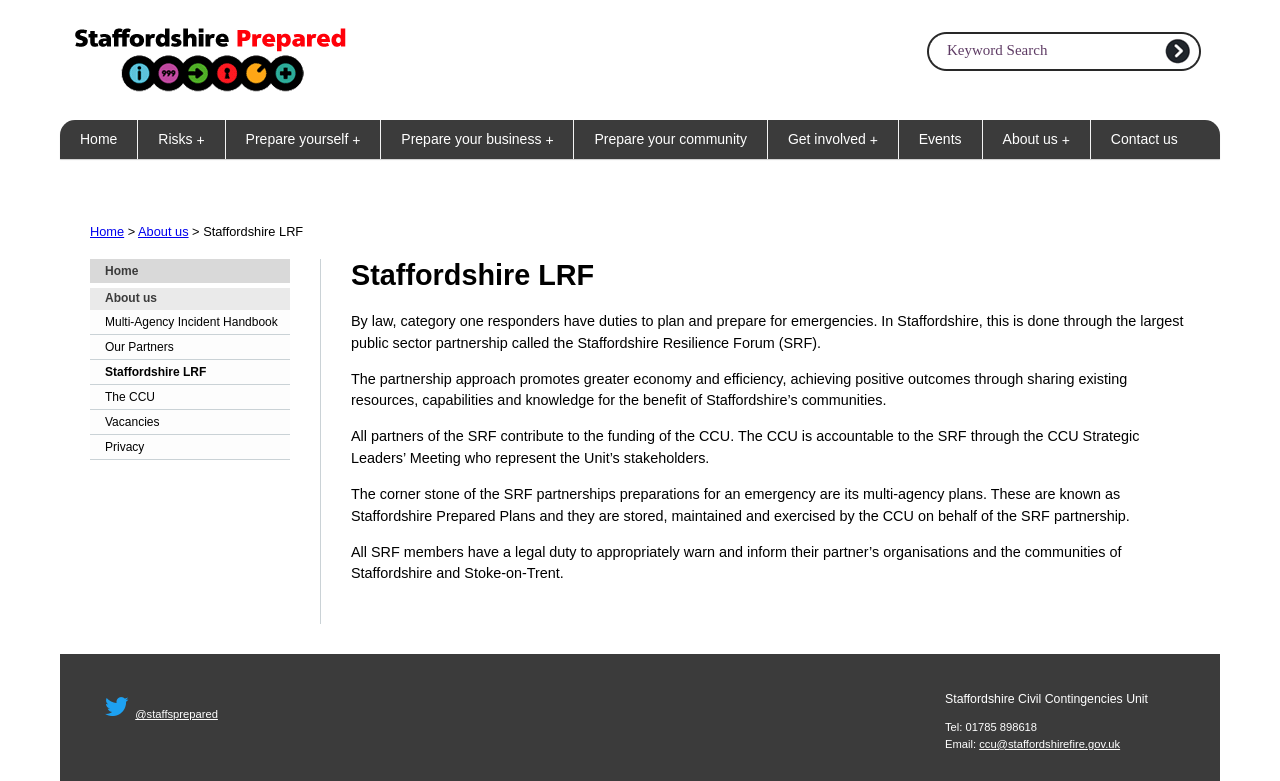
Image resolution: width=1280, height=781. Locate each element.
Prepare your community (670, 139)
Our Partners (139, 347)
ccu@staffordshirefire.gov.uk (1049, 744)
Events (940, 139)
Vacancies (132, 422)
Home (98, 139)
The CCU (130, 397)
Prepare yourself (307, 139)
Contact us (1144, 139)
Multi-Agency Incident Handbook (191, 322)
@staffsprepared (176, 714)
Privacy (124, 447)
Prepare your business (481, 139)
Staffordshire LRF (155, 372)
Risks (185, 139)
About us (1040, 139)
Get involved (837, 139)
